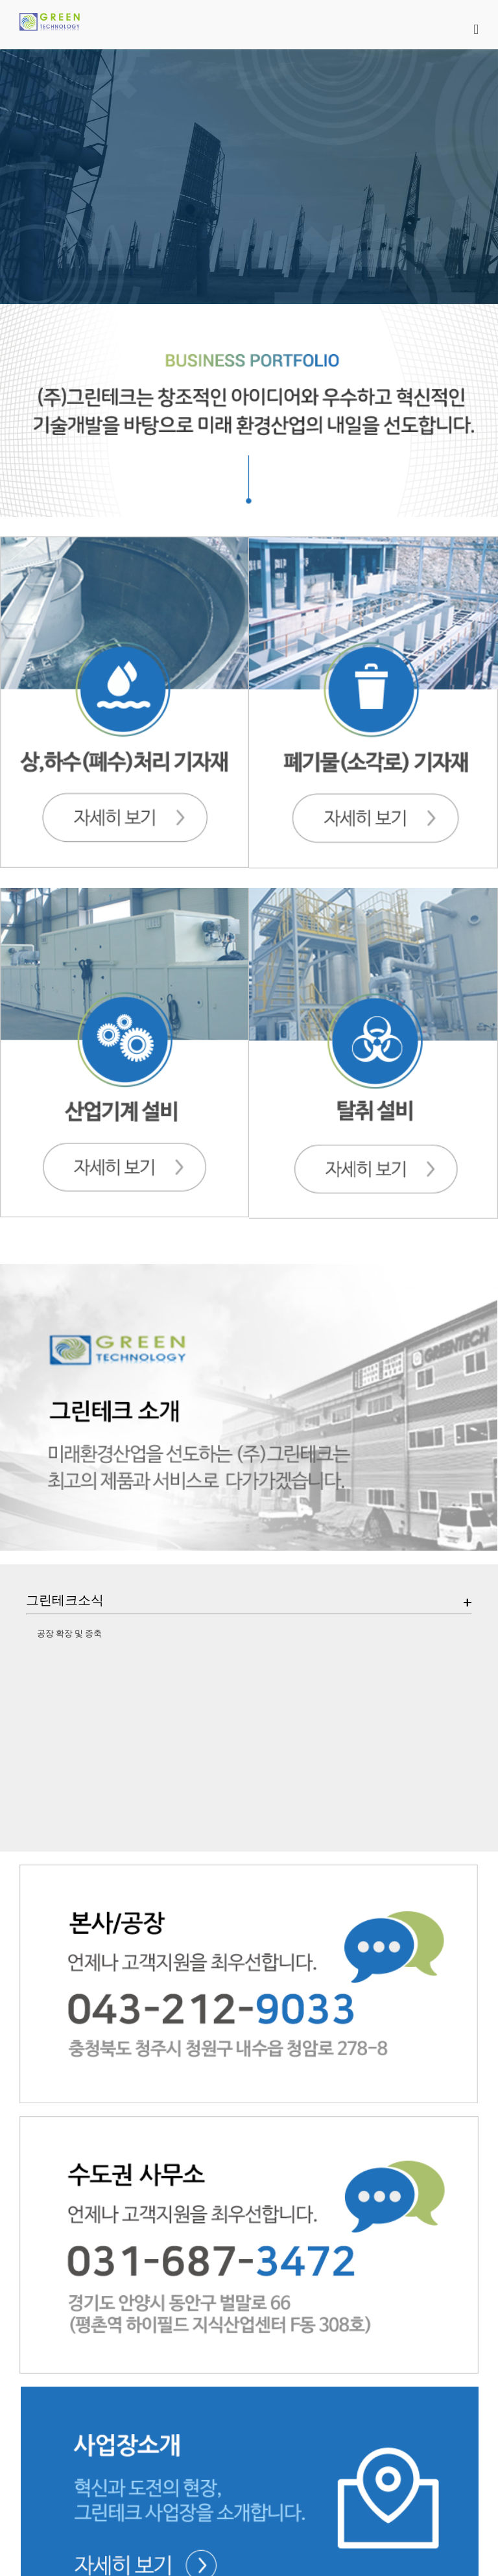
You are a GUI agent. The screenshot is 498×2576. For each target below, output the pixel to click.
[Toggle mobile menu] (476, 29)
